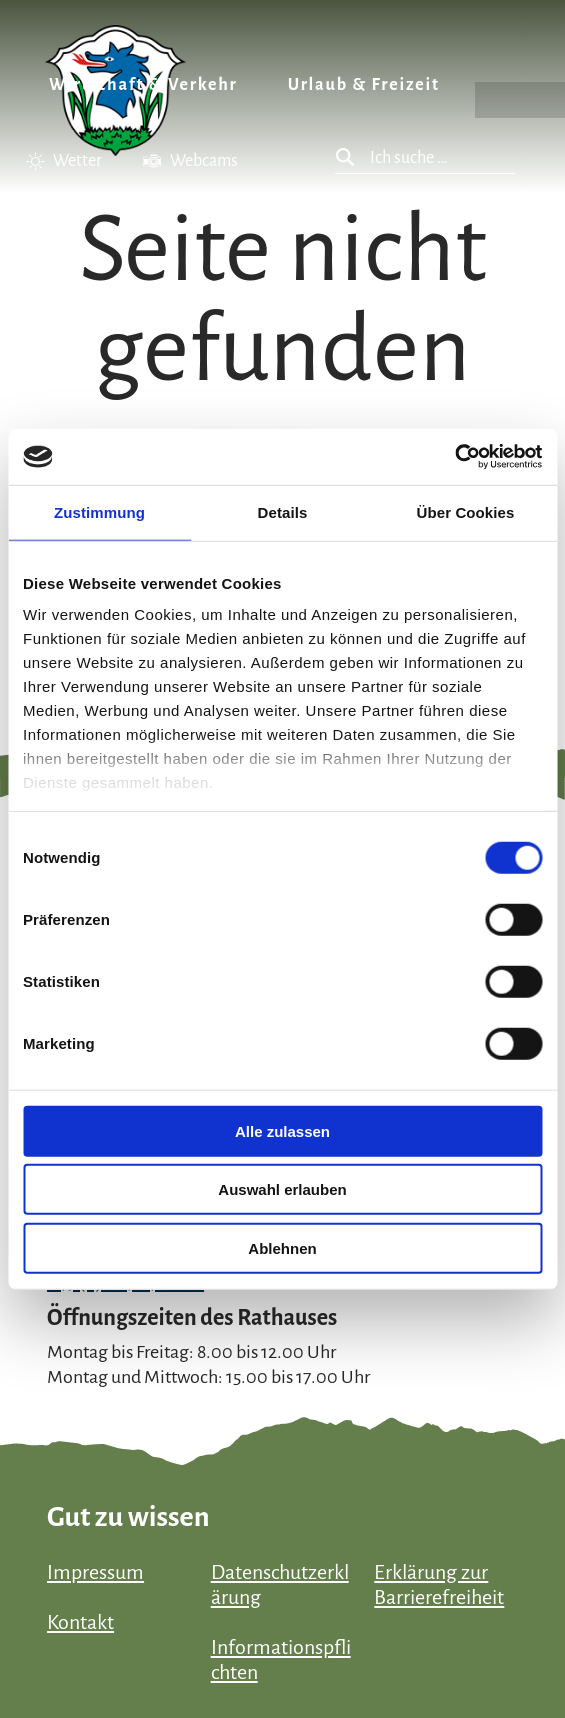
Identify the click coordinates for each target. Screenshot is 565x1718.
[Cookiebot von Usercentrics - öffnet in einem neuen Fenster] (454, 457)
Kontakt (80, 1622)
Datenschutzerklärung (280, 1584)
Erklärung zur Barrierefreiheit (439, 1584)
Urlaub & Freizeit (364, 85)
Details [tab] (283, 511)
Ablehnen (282, 1247)
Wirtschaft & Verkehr (143, 85)
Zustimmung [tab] (99, 511)
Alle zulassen (282, 1130)
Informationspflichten (281, 1659)
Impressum (95, 1572)
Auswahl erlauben (282, 1189)
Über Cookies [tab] (466, 511)
